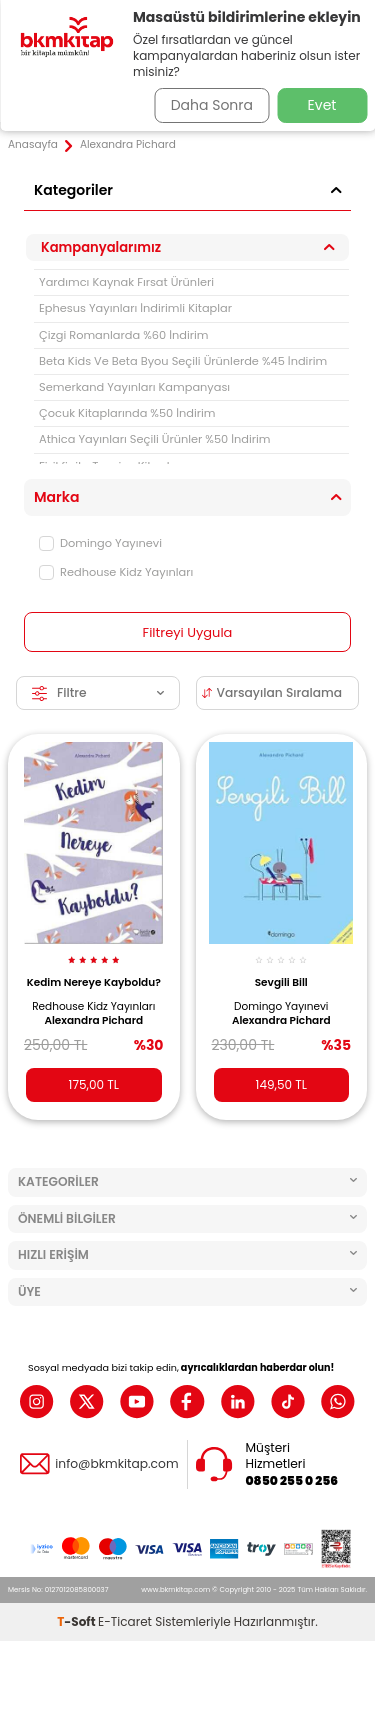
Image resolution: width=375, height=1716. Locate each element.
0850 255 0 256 (292, 1481)
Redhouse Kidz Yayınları (116, 572)
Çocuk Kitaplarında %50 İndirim (127, 413)
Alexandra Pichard (93, 1021)
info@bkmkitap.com (116, 1464)
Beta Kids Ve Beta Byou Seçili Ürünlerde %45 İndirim (183, 361)
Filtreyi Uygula (188, 632)
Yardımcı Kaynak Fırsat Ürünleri (126, 282)
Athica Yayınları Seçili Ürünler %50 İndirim (155, 439)
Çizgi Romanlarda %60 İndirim (123, 335)
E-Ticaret (125, 1621)
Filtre (98, 692)
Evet (322, 105)
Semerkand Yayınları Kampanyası (134, 387)
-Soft (77, 1621)
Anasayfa (33, 145)
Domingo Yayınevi (100, 543)
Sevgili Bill (281, 982)
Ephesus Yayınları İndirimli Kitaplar (135, 308)
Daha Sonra (212, 105)
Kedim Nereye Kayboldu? (94, 982)
